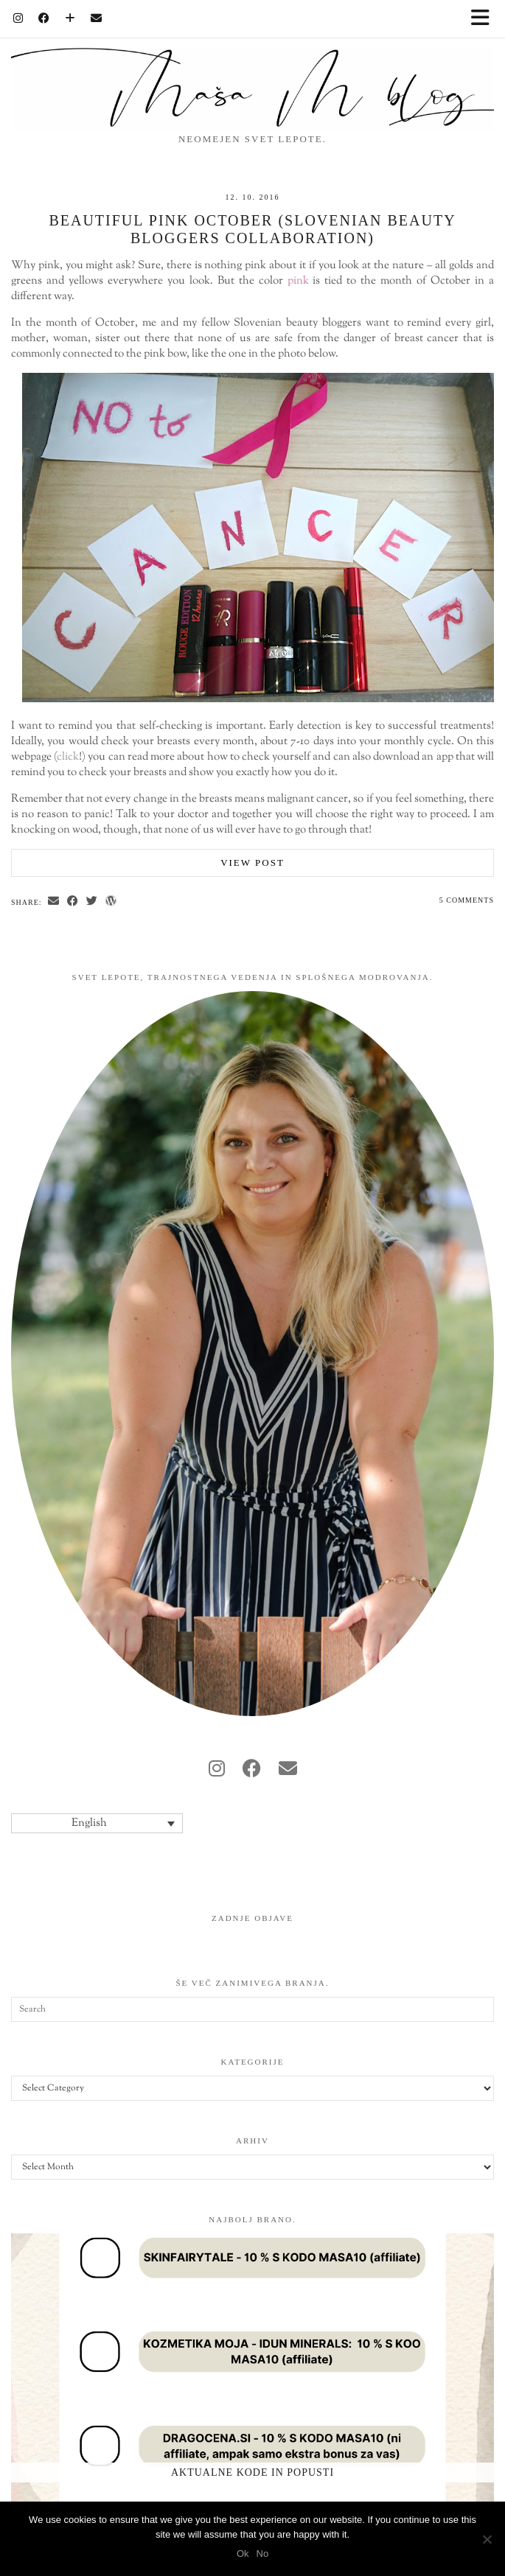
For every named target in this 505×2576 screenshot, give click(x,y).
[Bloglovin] (70, 18)
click (68, 757)
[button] (485, 18)
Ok (243, 2553)
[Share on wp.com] (111, 901)
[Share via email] (53, 901)
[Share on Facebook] (73, 901)
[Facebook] (44, 18)
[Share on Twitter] (92, 901)
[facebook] (252, 1770)
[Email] (96, 18)
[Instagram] (18, 18)
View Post (252, 862)
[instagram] (217, 1770)
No (263, 2553)
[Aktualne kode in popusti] (252, 2371)
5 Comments (466, 900)
